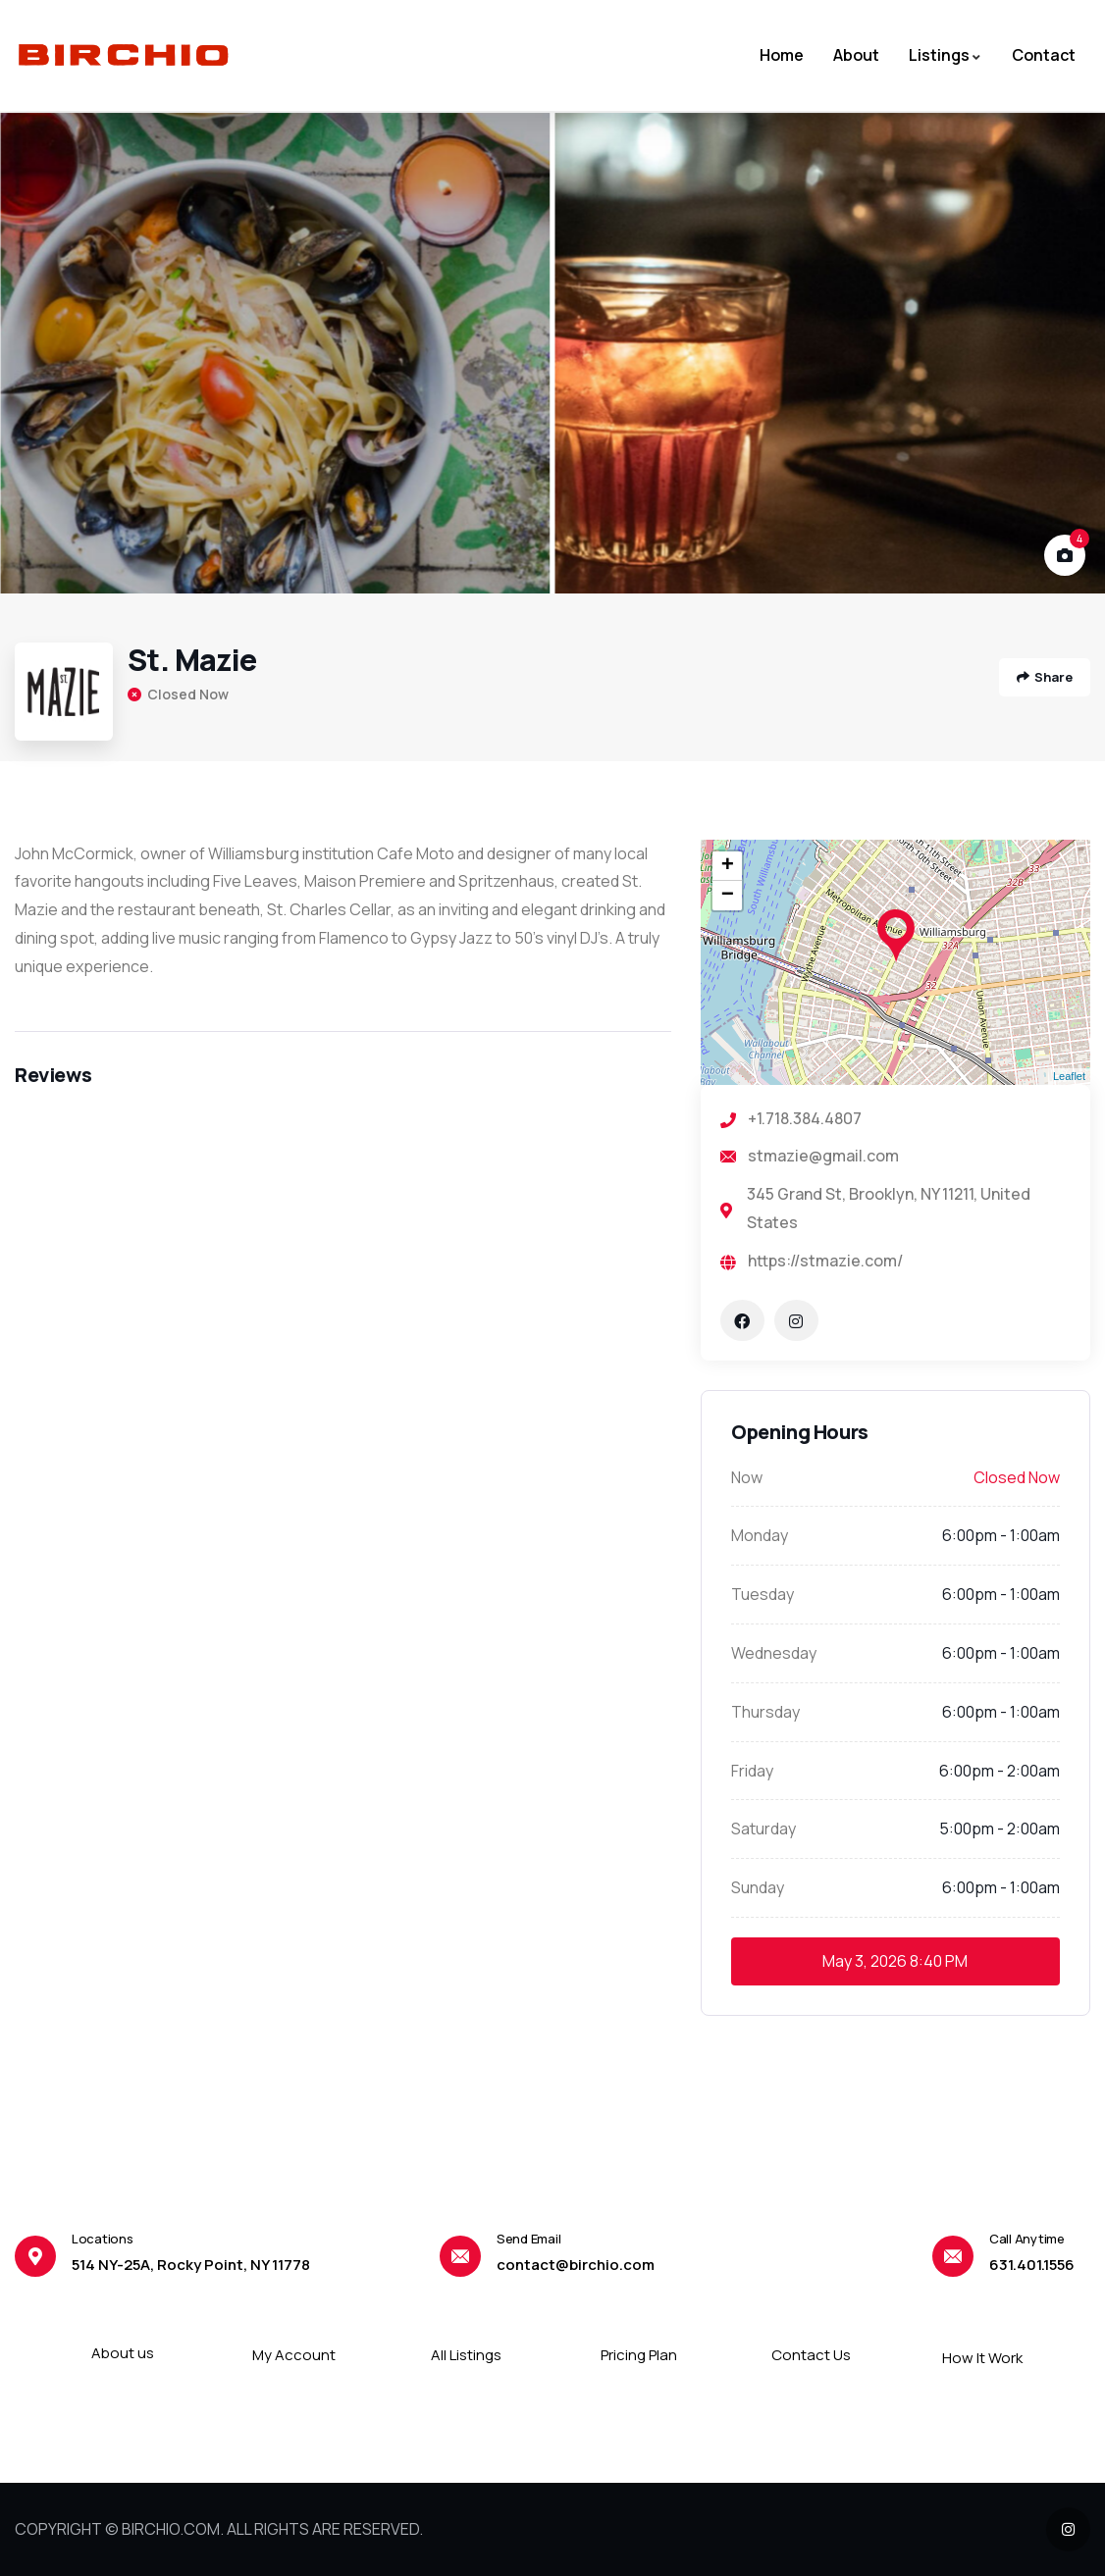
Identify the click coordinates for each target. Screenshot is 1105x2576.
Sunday (757, 1887)
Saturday (763, 1828)
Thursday (765, 1712)
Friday (752, 1770)
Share (1045, 677)
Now (747, 1477)
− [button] (727, 895)
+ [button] (727, 866)
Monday (759, 1535)
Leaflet (1069, 1076)
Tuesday (762, 1594)
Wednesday (773, 1653)
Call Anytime (1027, 2238)
